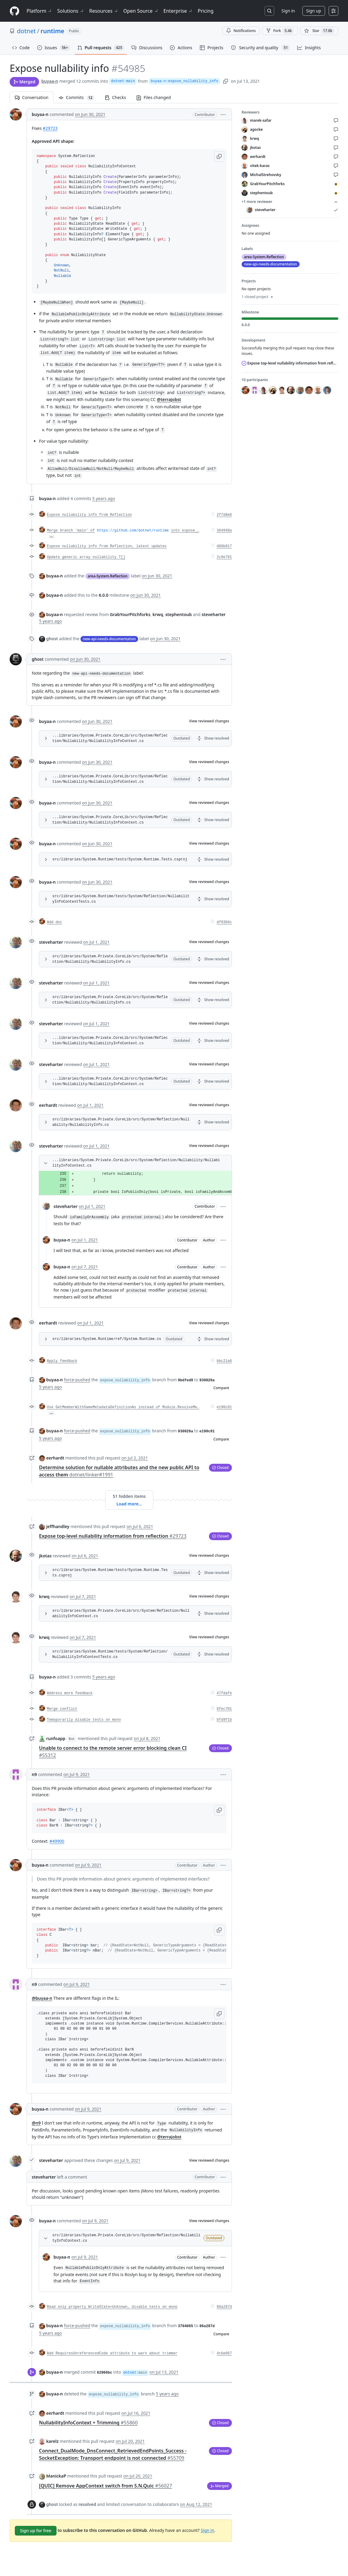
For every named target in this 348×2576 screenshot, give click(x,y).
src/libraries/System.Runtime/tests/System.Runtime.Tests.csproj (119, 859)
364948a (224, 530)
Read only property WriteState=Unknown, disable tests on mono (112, 2307)
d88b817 (224, 546)
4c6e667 (224, 2353)
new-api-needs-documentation (109, 638)
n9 (34, 1774)
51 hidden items (129, 1496)
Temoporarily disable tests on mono (84, 1720)
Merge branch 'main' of (71, 530)
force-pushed (77, 1380)
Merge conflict (62, 1709)
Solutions (70, 11)
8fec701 (224, 1709)
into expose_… (185, 530)
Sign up (313, 11)
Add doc (54, 922)
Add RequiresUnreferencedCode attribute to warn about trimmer (112, 2353)
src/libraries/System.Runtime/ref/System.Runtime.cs (106, 1339)
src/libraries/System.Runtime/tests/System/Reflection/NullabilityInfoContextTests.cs (121, 899)
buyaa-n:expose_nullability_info (184, 81)
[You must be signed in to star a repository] (319, 31)
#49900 (57, 1841)
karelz (52, 2441)
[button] (223, 114)
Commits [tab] (79, 97)
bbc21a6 (224, 1361)
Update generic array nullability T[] (86, 557)
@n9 (36, 2123)
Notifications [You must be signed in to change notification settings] (240, 30)
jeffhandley (58, 1526)
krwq (44, 1596)
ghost (38, 659)
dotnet (26, 31)
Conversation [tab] (31, 97)
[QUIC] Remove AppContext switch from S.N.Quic (105, 2485)
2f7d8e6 (224, 515)
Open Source (141, 11)
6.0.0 (104, 595)
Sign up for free (35, 2530)
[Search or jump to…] (269, 10)
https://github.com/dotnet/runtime (133, 530)
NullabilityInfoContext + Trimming (88, 2422)
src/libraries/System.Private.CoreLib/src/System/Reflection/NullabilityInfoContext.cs (121, 1613)
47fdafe (224, 1693)
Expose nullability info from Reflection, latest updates (107, 546)
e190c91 (224, 1407)
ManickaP (56, 2476)
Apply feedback (62, 1361)
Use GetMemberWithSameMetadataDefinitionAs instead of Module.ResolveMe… (123, 1407)
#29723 (50, 128)
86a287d (224, 2307)
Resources (104, 11)
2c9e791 (224, 557)
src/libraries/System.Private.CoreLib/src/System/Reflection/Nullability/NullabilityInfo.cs (110, 959)
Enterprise (178, 11)
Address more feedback (70, 1693)
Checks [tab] (115, 97)
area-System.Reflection (108, 576)
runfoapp (56, 1738)
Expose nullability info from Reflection (89, 515)
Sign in (288, 11)
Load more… (129, 1504)
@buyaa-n (42, 1998)
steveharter (51, 942)
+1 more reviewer (290, 201)
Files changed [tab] (153, 97)
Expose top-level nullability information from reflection (113, 1536)
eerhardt (48, 1105)
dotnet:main (123, 81)
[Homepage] (14, 11)
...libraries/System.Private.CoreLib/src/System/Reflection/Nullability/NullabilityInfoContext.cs (110, 738)
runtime (52, 31)
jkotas (45, 1556)
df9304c (224, 922)
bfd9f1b (224, 1720)
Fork (280, 31)
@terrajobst (169, 399)
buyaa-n (49, 81)
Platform (39, 11)
